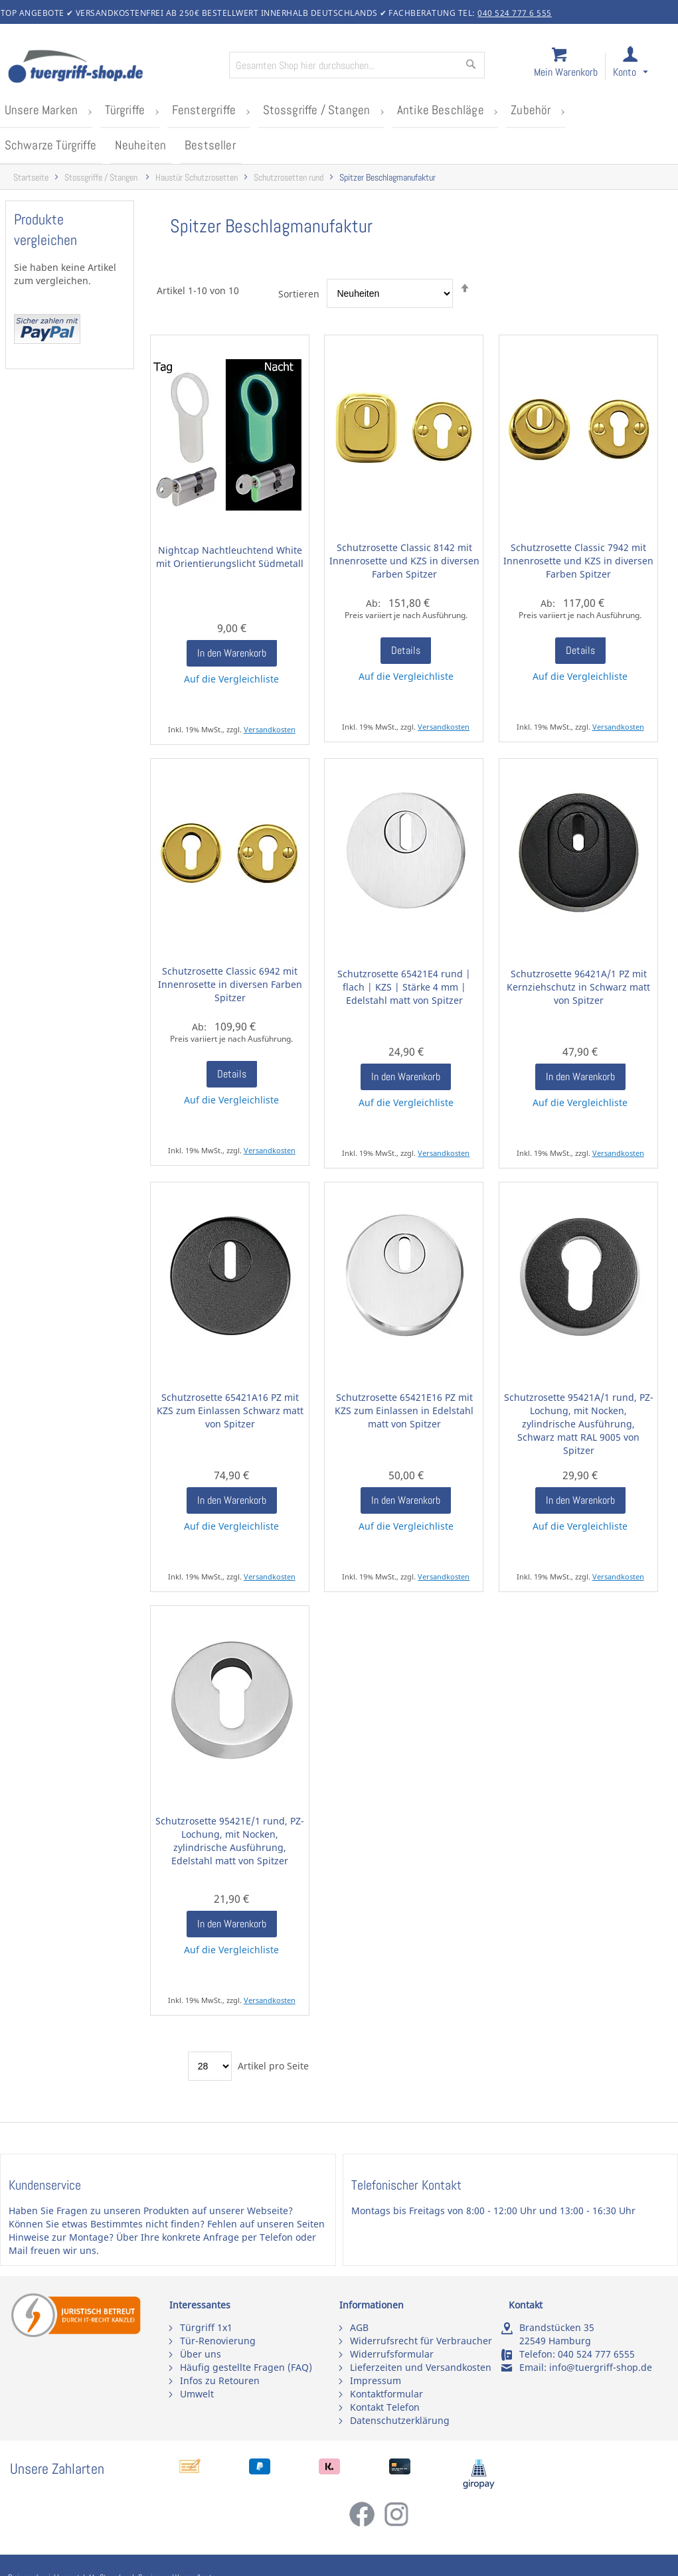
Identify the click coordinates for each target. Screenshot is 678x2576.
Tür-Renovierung (218, 2340)
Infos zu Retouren (220, 2380)
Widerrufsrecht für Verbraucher (421, 2340)
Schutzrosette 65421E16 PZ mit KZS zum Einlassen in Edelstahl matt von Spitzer (404, 1409)
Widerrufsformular (392, 2354)
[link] (642, 67)
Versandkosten (270, 729)
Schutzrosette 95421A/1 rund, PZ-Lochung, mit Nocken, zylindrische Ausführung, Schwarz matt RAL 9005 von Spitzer (578, 1423)
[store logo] (113, 68)
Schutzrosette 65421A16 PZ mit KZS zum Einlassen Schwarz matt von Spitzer (230, 1409)
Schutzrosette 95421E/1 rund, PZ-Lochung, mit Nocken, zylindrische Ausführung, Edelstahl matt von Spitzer (229, 1840)
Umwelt (197, 2393)
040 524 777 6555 (596, 2354)
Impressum (375, 2380)
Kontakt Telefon (385, 2407)
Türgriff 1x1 (206, 2327)
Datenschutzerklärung (400, 2420)
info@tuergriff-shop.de (600, 2367)
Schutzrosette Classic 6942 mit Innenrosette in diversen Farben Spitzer (230, 983)
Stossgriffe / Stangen (101, 177)
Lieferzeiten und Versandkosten (420, 2367)
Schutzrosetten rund (288, 177)
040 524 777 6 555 (514, 13)
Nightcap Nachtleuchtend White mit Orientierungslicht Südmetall (229, 556)
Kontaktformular (386, 2393)
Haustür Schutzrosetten (196, 177)
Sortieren (298, 292)
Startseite (30, 177)
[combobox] (357, 65)
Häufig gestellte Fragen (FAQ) (246, 2367)
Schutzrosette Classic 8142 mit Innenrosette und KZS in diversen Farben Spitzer (404, 560)
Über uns (200, 2354)
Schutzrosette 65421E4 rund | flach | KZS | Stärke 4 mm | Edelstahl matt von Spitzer (404, 986)
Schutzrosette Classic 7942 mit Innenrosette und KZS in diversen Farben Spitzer (578, 560)
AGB (359, 2327)
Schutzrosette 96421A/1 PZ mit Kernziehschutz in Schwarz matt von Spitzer (578, 986)
